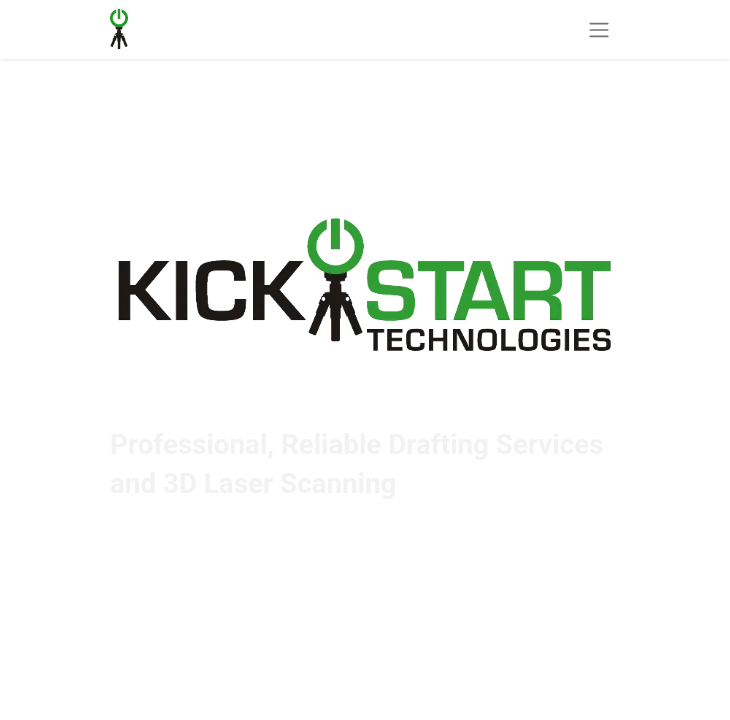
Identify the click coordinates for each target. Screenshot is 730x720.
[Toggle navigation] (599, 29)
